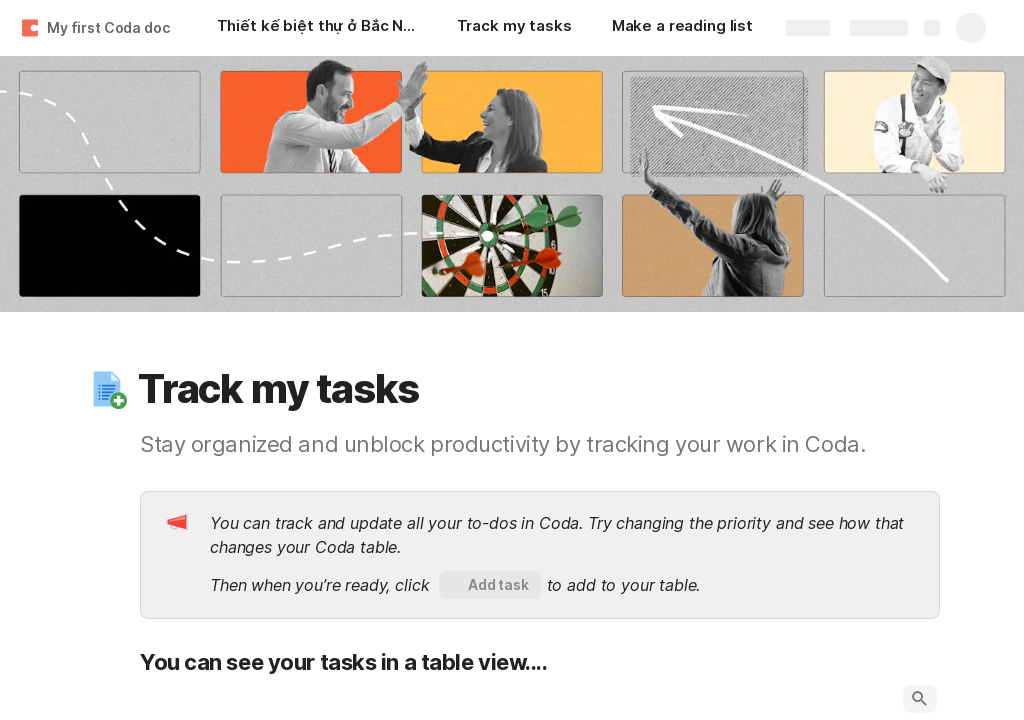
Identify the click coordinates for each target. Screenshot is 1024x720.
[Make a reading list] (682, 28)
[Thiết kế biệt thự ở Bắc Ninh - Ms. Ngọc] (317, 28)
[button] (107, 389)
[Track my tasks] (514, 28)
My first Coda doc (108, 27)
